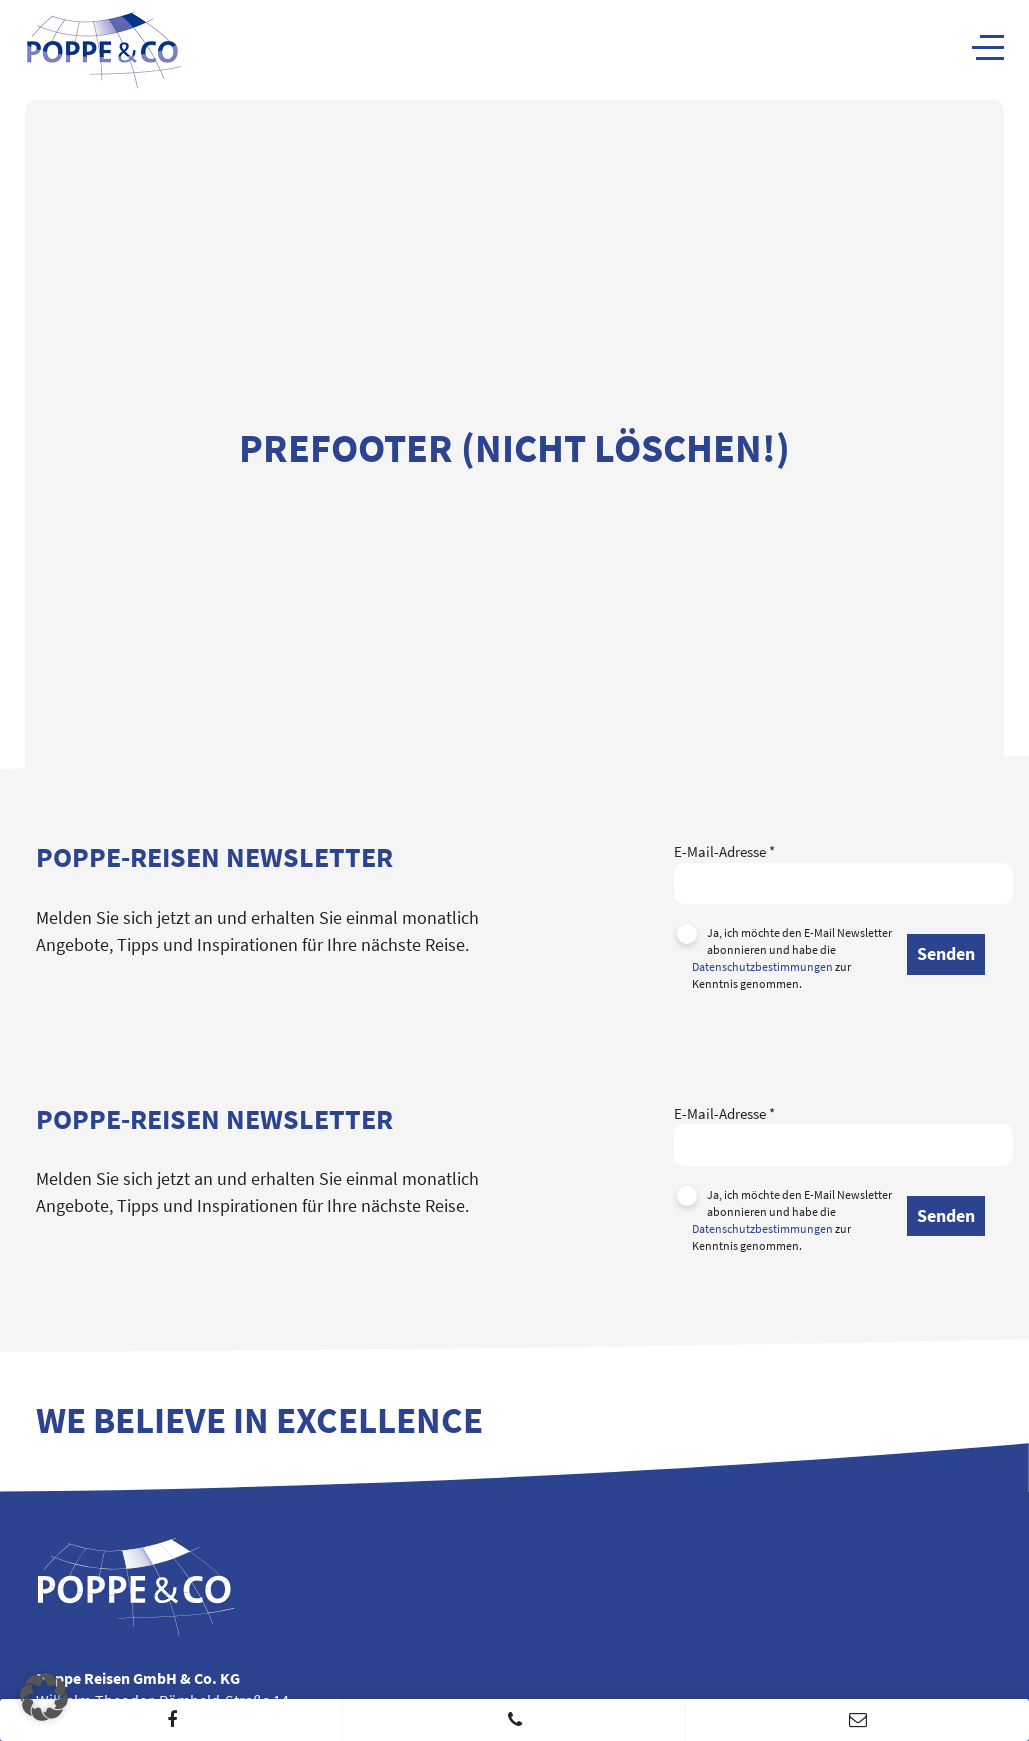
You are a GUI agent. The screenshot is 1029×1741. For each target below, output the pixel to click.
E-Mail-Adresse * (843, 867)
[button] (44, 1697)
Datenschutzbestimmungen (762, 966)
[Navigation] (988, 47)
